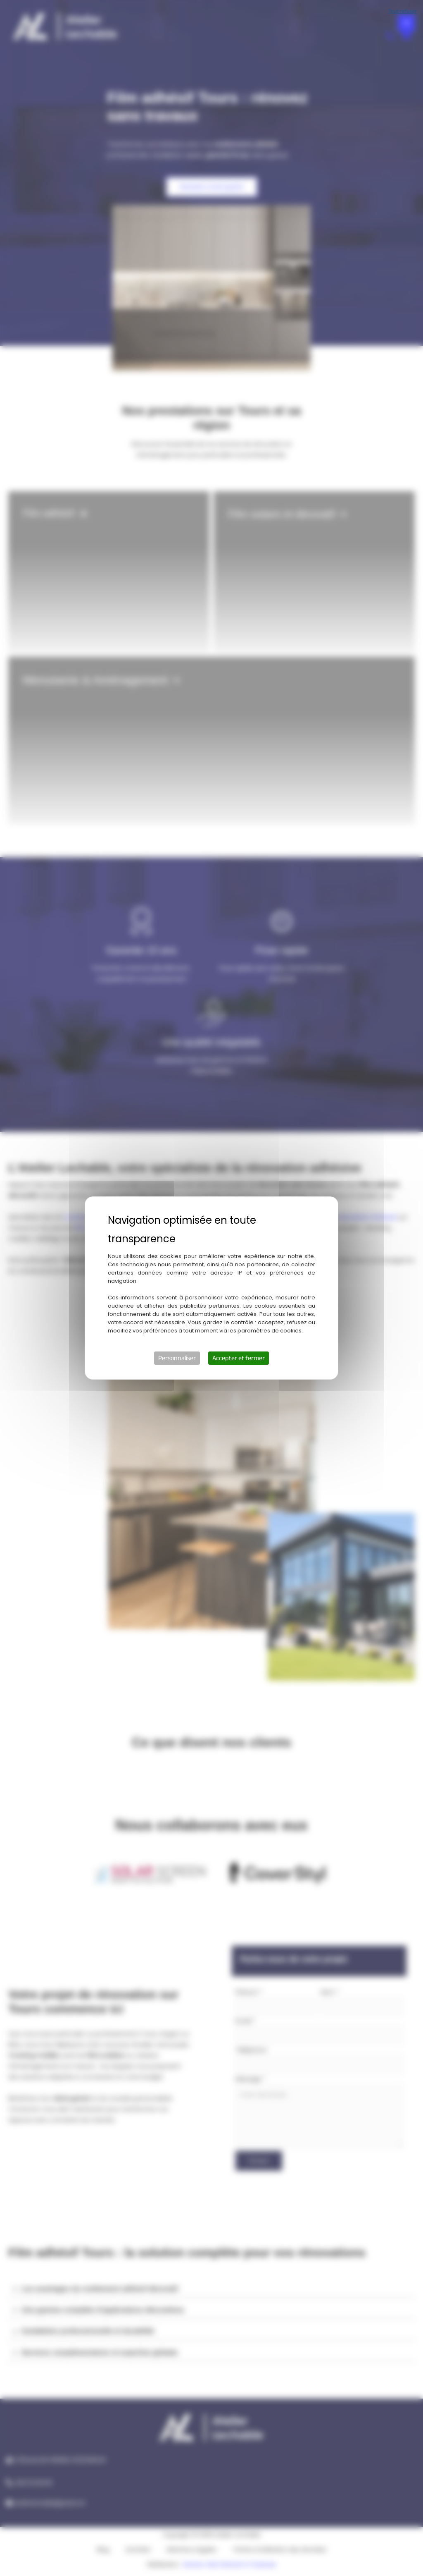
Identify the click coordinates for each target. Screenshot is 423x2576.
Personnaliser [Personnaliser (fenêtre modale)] (177, 1358)
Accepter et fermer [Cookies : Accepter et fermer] (238, 1358)
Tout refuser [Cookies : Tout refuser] (402, 11)
